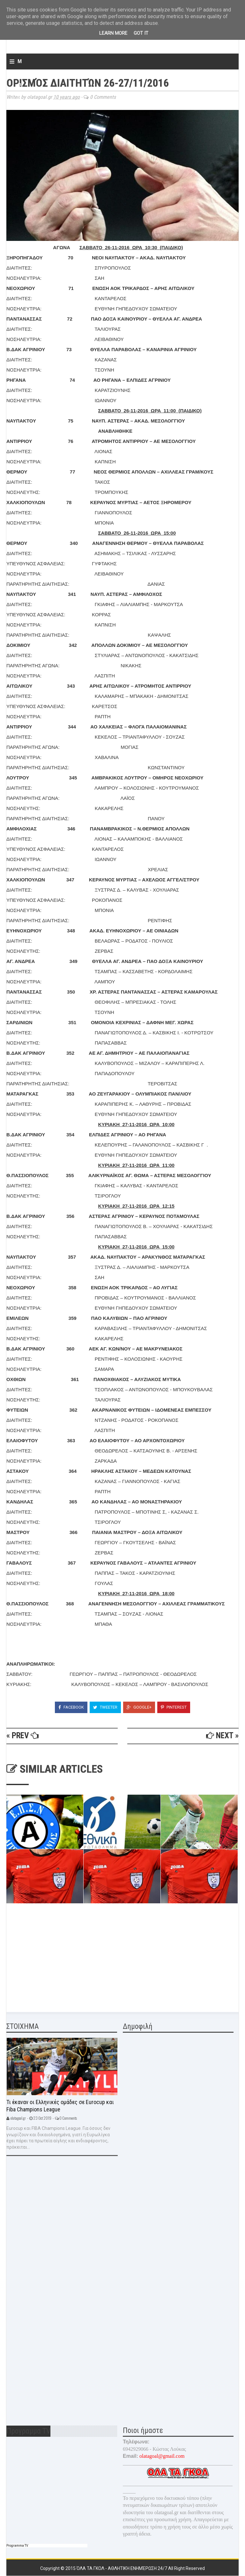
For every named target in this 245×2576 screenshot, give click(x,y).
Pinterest (174, 1707)
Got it (141, 33)
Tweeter (105, 1707)
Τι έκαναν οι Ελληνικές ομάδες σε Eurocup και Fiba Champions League (60, 2106)
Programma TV (17, 2545)
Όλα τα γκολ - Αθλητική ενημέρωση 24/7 (122, 2568)
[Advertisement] (54, 1959)
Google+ (139, 1707)
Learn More (113, 33)
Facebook (71, 1707)
